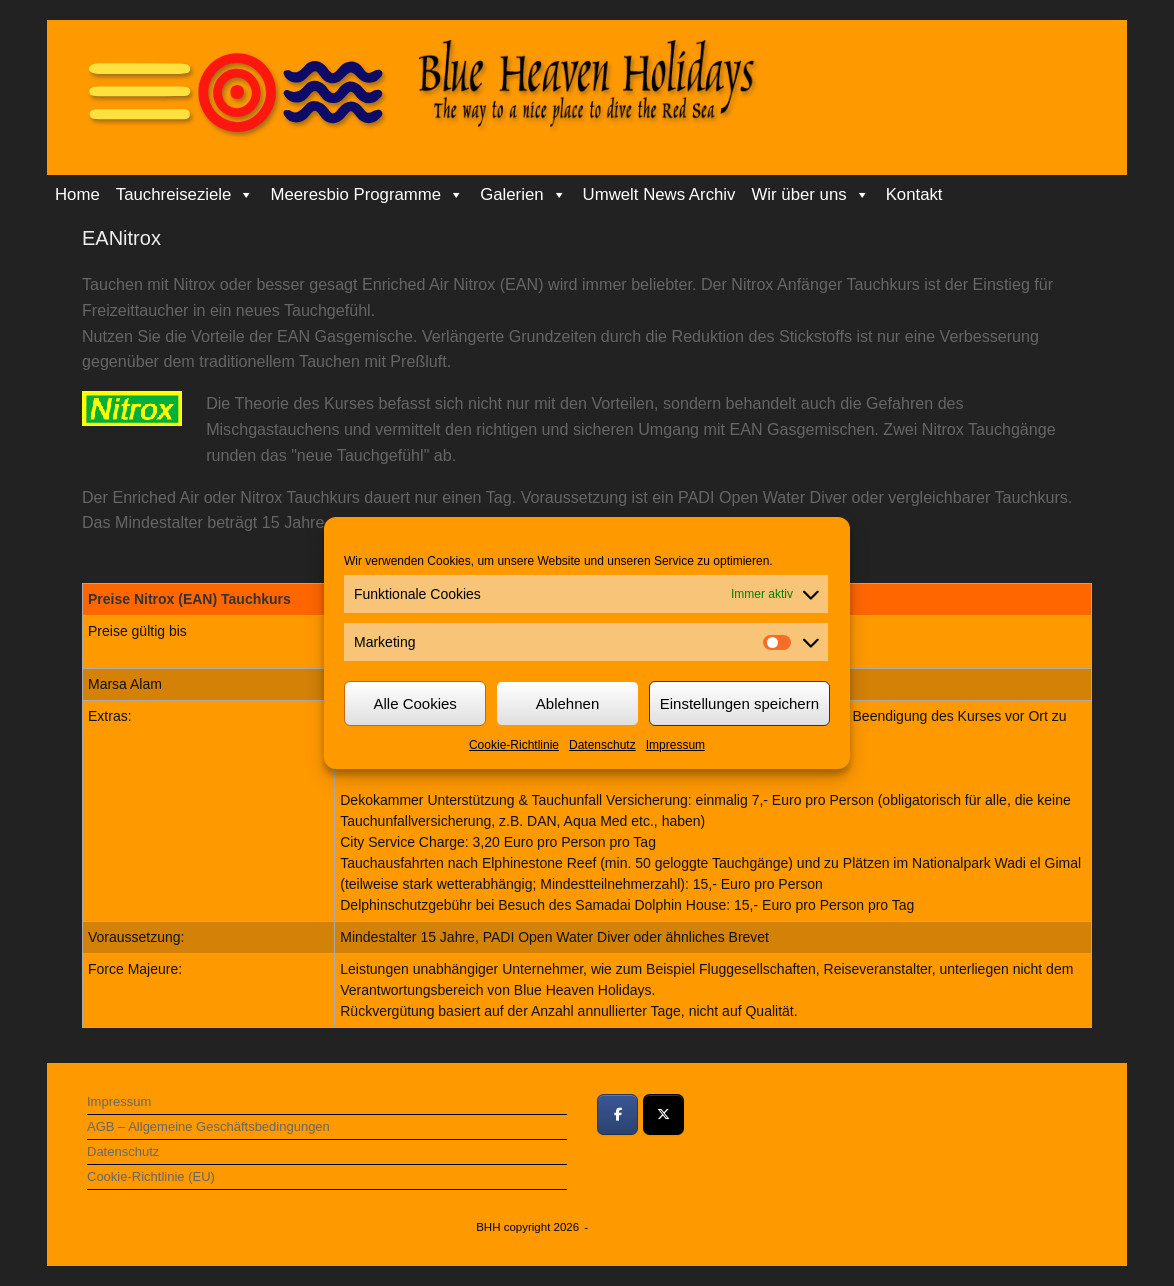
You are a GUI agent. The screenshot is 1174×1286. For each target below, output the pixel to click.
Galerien (523, 195)
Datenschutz (602, 745)
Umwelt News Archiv (659, 194)
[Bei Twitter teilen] (663, 1114)
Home (77, 194)
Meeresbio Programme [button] (367, 195)
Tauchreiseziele (185, 195)
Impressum (675, 745)
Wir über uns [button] (811, 195)
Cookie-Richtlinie (514, 745)
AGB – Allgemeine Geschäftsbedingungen (208, 1126)
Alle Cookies (414, 703)
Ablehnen (567, 703)
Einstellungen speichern (739, 703)
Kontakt (914, 194)
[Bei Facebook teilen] (617, 1114)
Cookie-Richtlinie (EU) (151, 1176)
